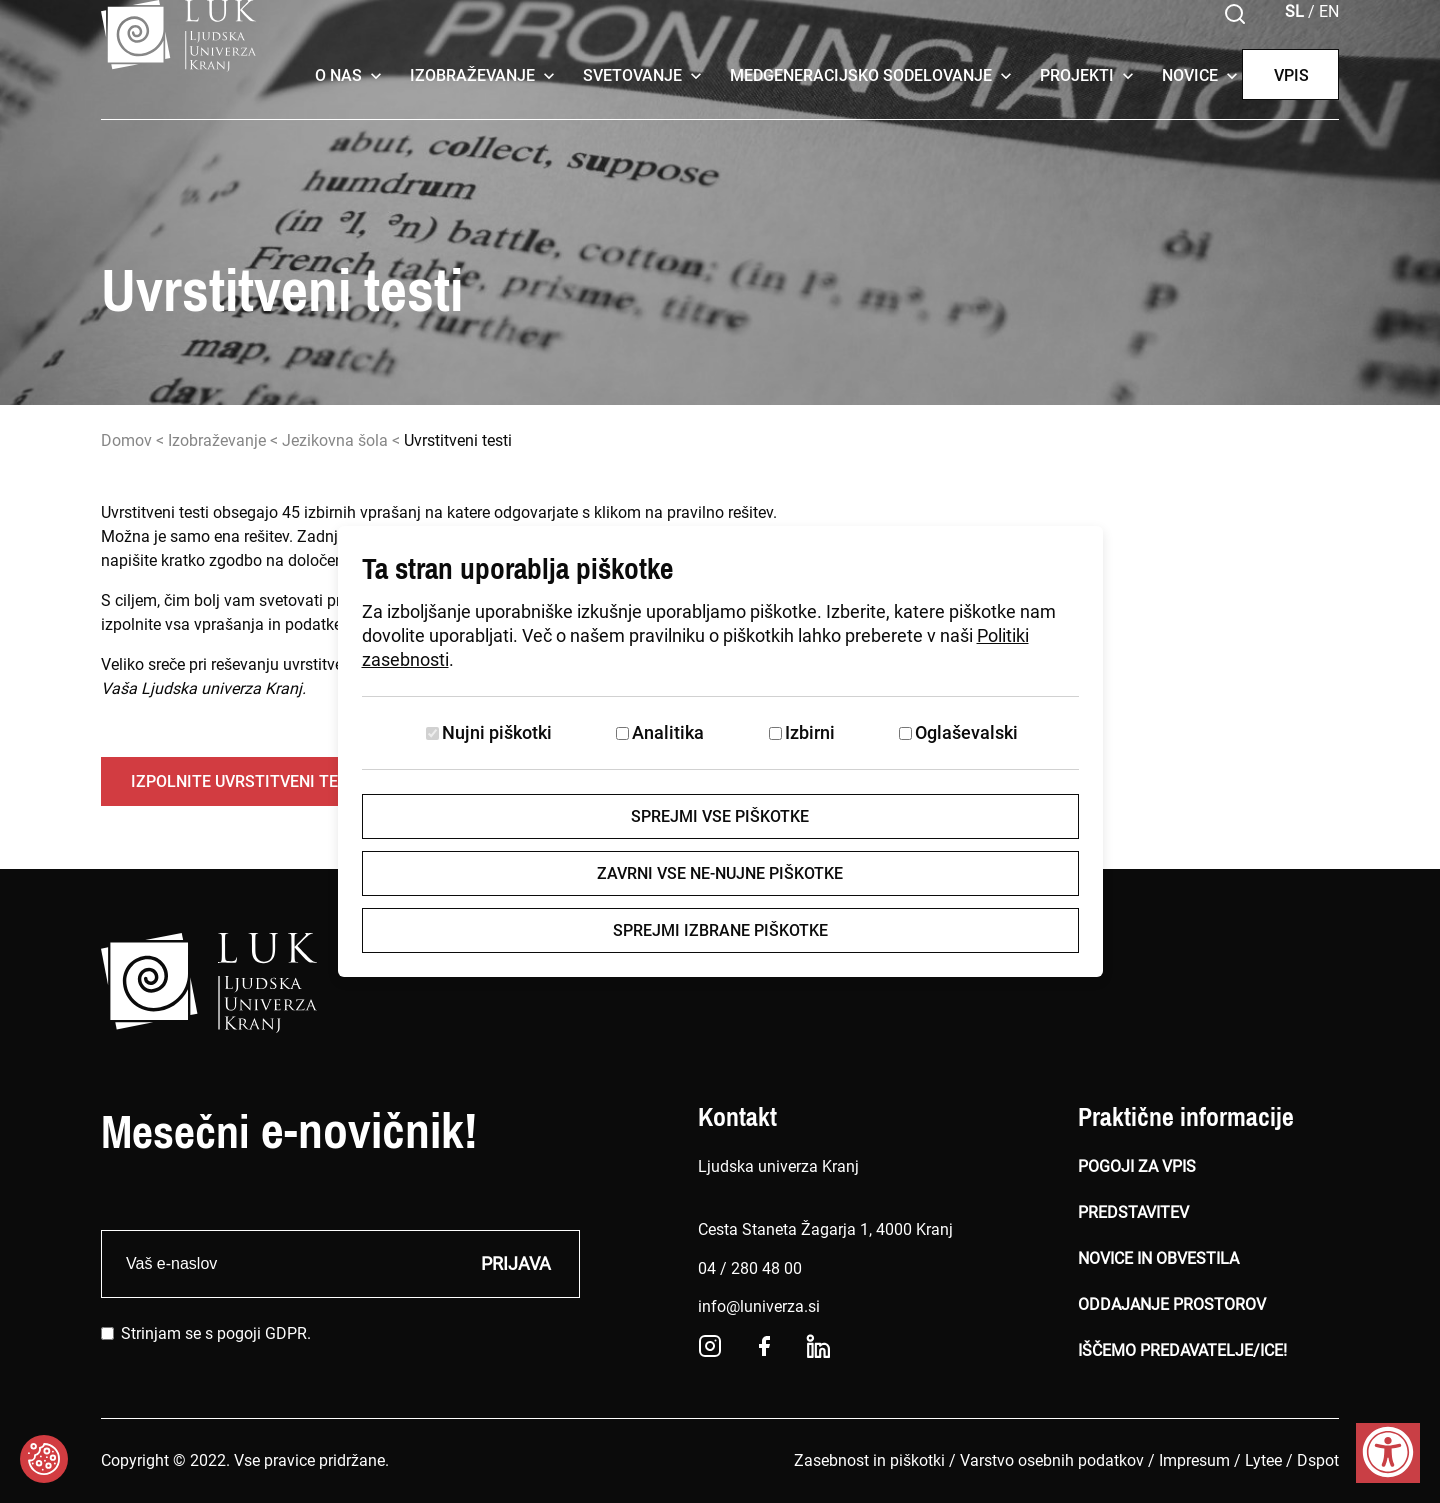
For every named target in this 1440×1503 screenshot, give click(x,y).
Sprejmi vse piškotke (720, 816)
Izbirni (810, 732)
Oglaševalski (966, 732)
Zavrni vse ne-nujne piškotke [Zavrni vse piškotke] (720, 873)
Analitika (668, 732)
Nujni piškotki (497, 732)
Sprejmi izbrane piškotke (720, 930)
